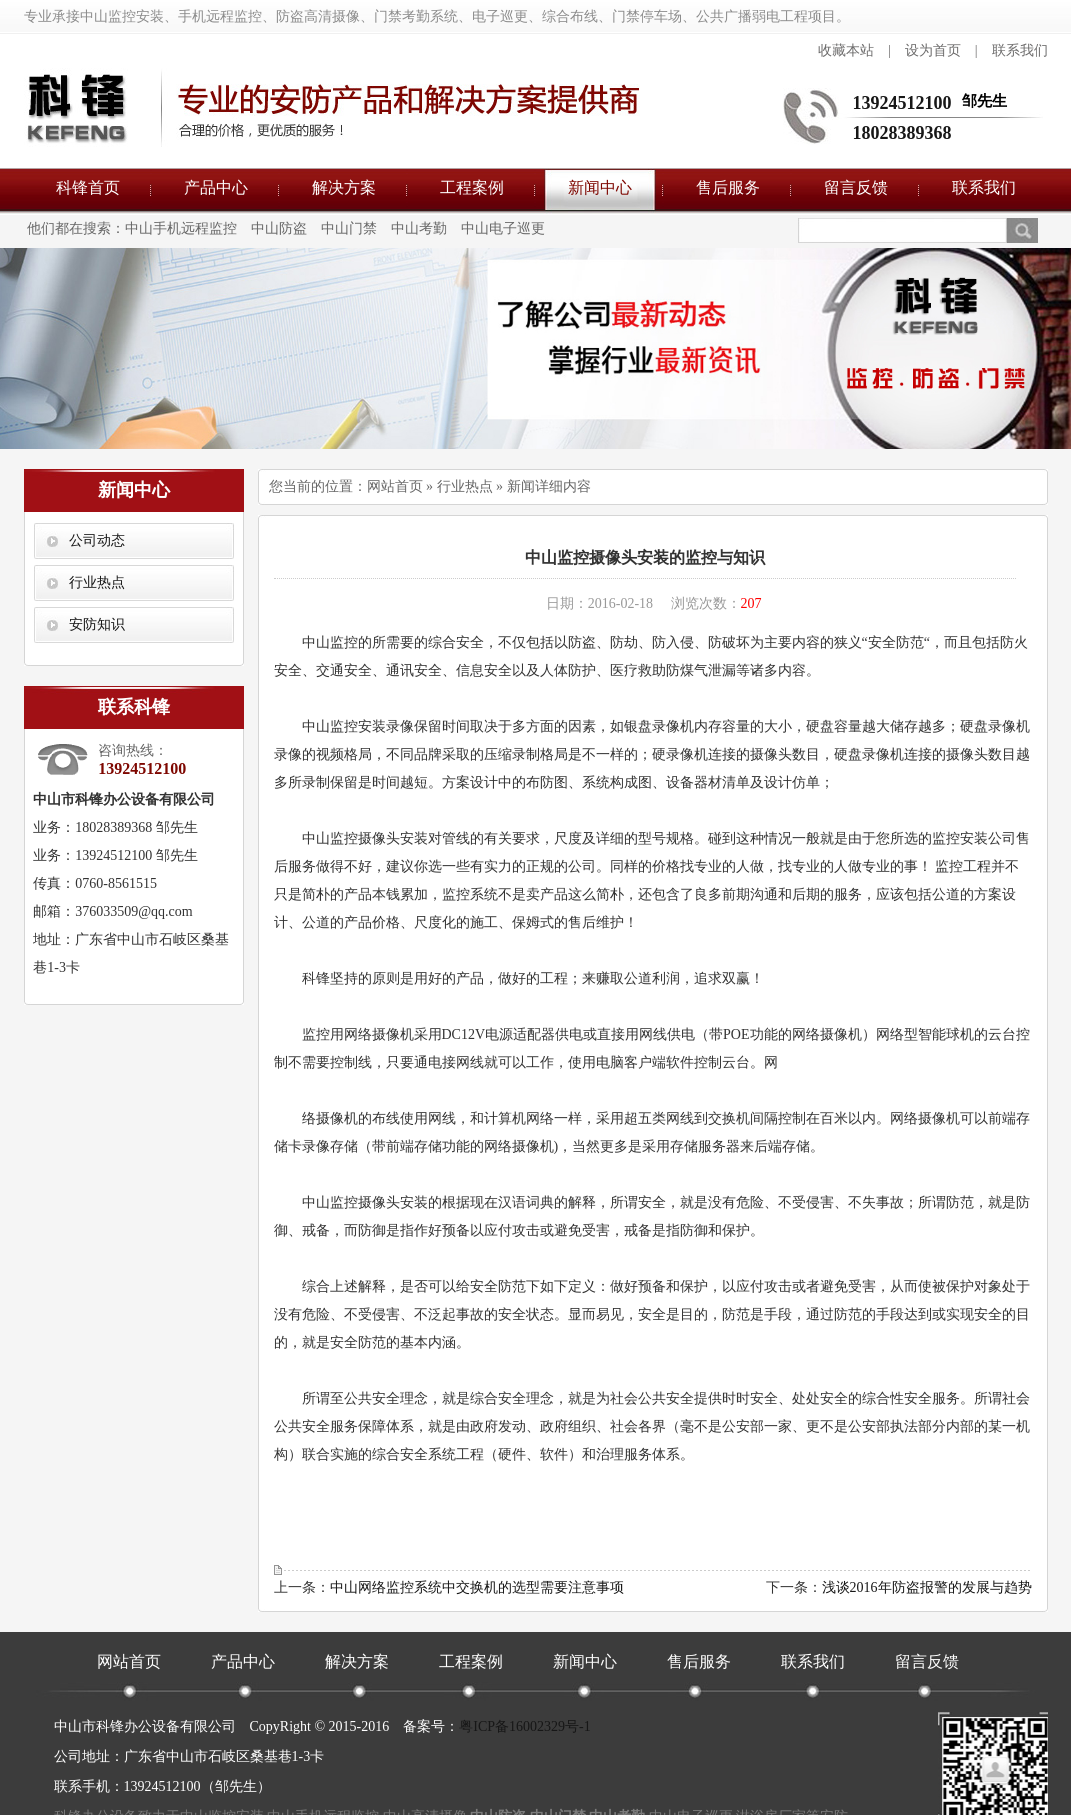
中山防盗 (279, 228)
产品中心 (216, 187)
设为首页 (933, 50)
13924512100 (902, 103)
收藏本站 (846, 50)
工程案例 (472, 187)
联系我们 (1020, 50)
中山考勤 (419, 228)
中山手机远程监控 (181, 228)
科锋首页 (88, 187)
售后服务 (728, 187)
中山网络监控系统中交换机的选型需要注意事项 (477, 1587)
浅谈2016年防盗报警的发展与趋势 (927, 1587)
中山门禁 (349, 228)
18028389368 (902, 133)
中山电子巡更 (503, 228)
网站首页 (395, 486)
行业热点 (97, 582)
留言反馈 (856, 187)
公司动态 (97, 540)
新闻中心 (600, 187)
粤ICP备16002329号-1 (524, 1726)
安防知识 (97, 624)
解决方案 (344, 187)
